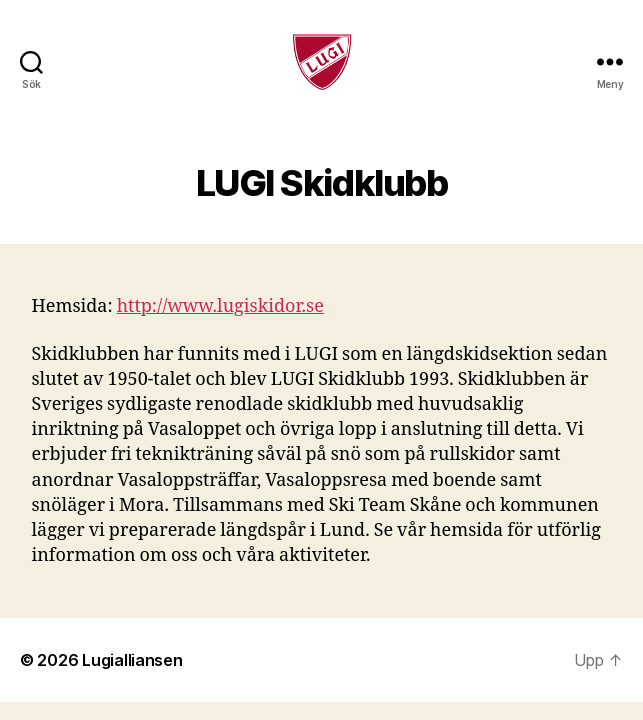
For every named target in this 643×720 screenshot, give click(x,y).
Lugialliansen (132, 660)
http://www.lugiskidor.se (220, 306)
